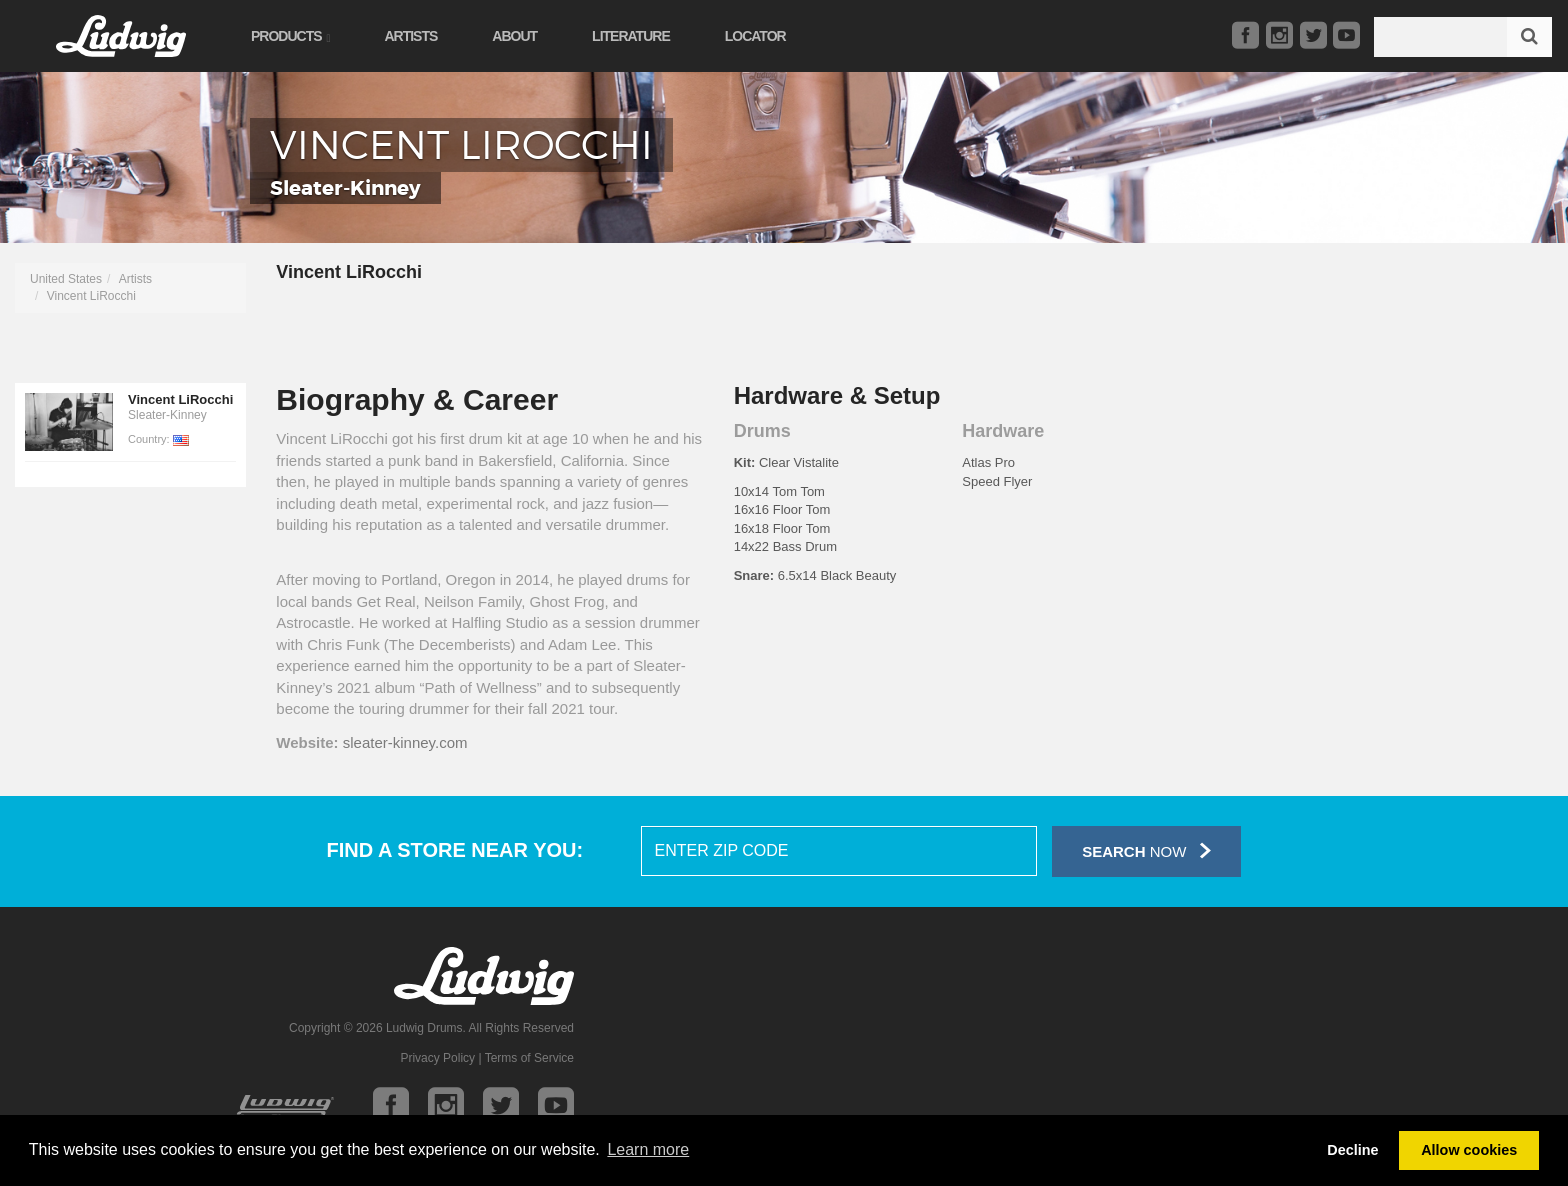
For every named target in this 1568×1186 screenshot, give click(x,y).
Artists (410, 36)
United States (66, 279)
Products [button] (290, 36)
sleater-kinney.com (405, 742)
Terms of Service (529, 1058)
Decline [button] (1352, 1150)
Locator (755, 36)
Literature (631, 36)
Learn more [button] (648, 1149)
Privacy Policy (437, 1058)
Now (1146, 850)
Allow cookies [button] (1469, 1150)
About (514, 36)
